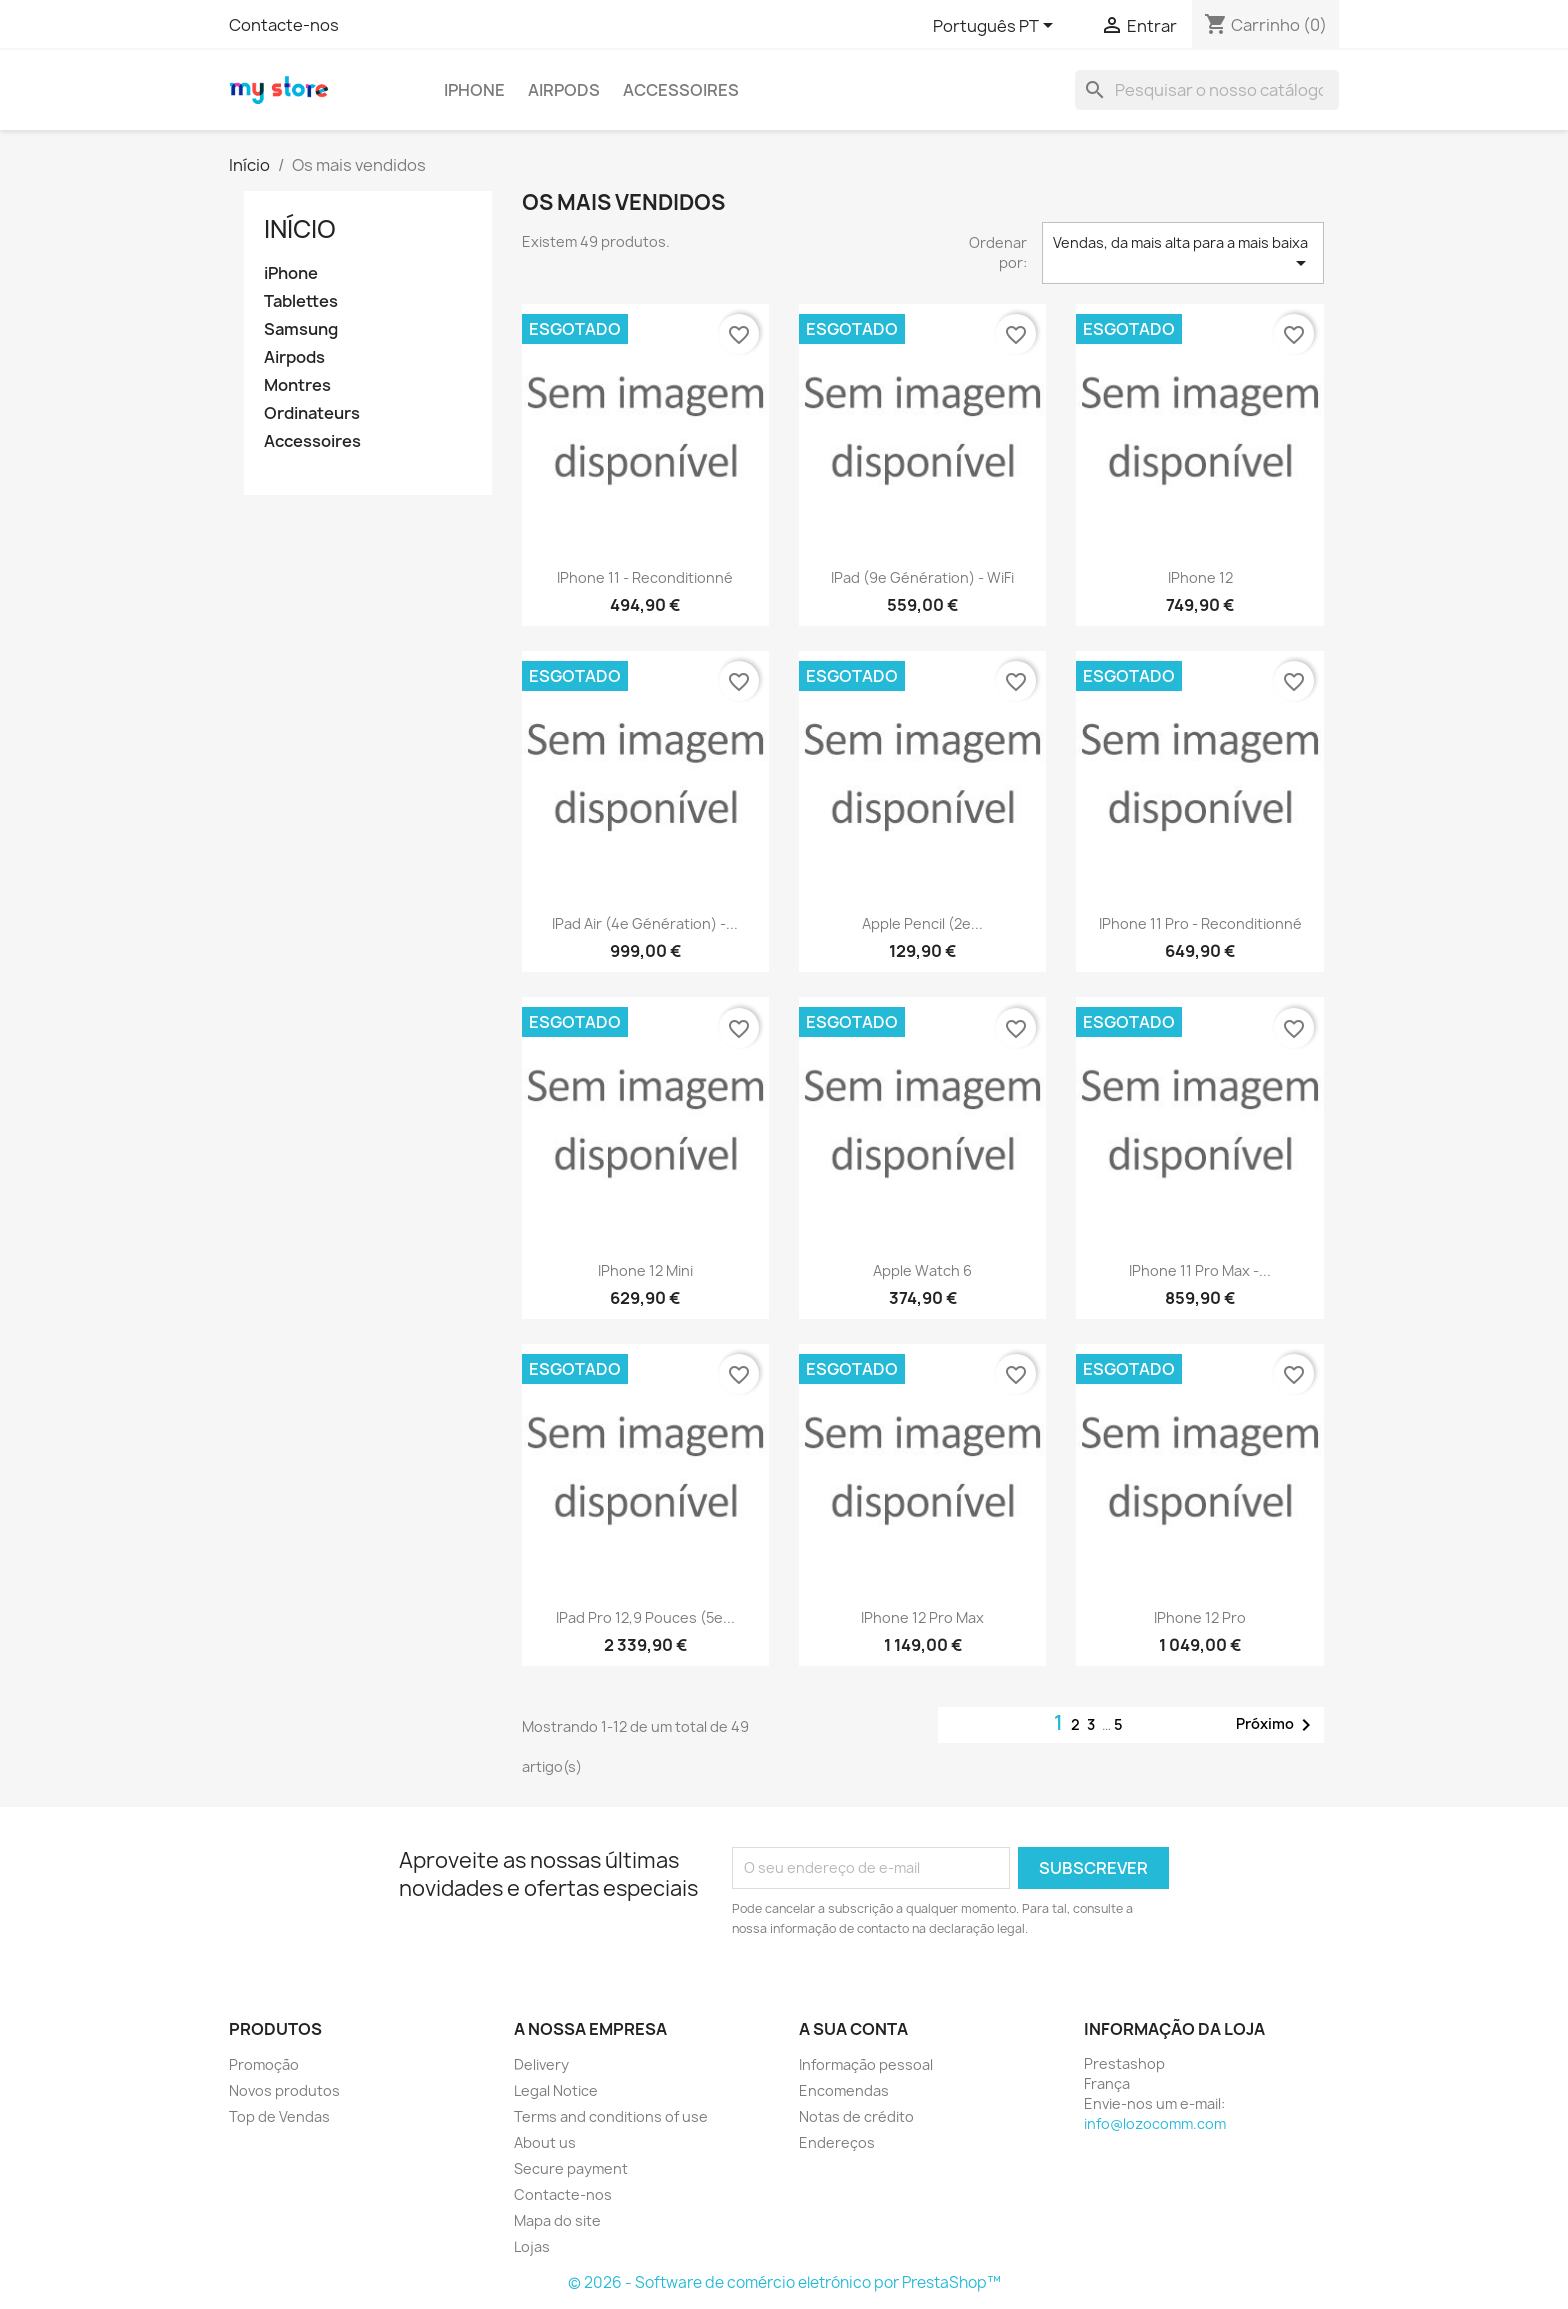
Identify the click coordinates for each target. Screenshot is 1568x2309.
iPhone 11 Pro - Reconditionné (1200, 923)
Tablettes (301, 301)
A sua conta (853, 2029)
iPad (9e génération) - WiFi (922, 577)
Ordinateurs (312, 413)
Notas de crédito (856, 2116)
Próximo (1277, 1725)
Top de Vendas (279, 2116)
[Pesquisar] (1207, 90)
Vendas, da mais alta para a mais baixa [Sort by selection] (1183, 254)
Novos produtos (284, 2090)
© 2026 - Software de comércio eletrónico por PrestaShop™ (784, 2282)
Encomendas (844, 2090)
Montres (297, 385)
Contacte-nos (284, 25)
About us (545, 2142)
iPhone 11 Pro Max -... (1200, 1270)
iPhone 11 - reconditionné (645, 577)
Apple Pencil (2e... (922, 923)
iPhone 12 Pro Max (922, 1617)
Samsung (301, 329)
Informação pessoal (866, 2064)
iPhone (474, 90)
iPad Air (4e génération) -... (645, 923)
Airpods (564, 90)
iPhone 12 (1200, 577)
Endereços (837, 2142)
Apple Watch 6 (922, 1270)
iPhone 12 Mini (645, 1270)
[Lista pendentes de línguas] (996, 27)
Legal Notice (556, 2090)
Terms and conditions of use (611, 2116)
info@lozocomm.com (1155, 2123)
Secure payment (571, 2168)
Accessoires (681, 90)
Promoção (264, 2064)
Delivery (541, 2064)
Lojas (532, 2246)
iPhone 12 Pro (1200, 1617)
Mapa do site (557, 2220)
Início (300, 229)
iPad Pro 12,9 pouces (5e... (645, 1617)
